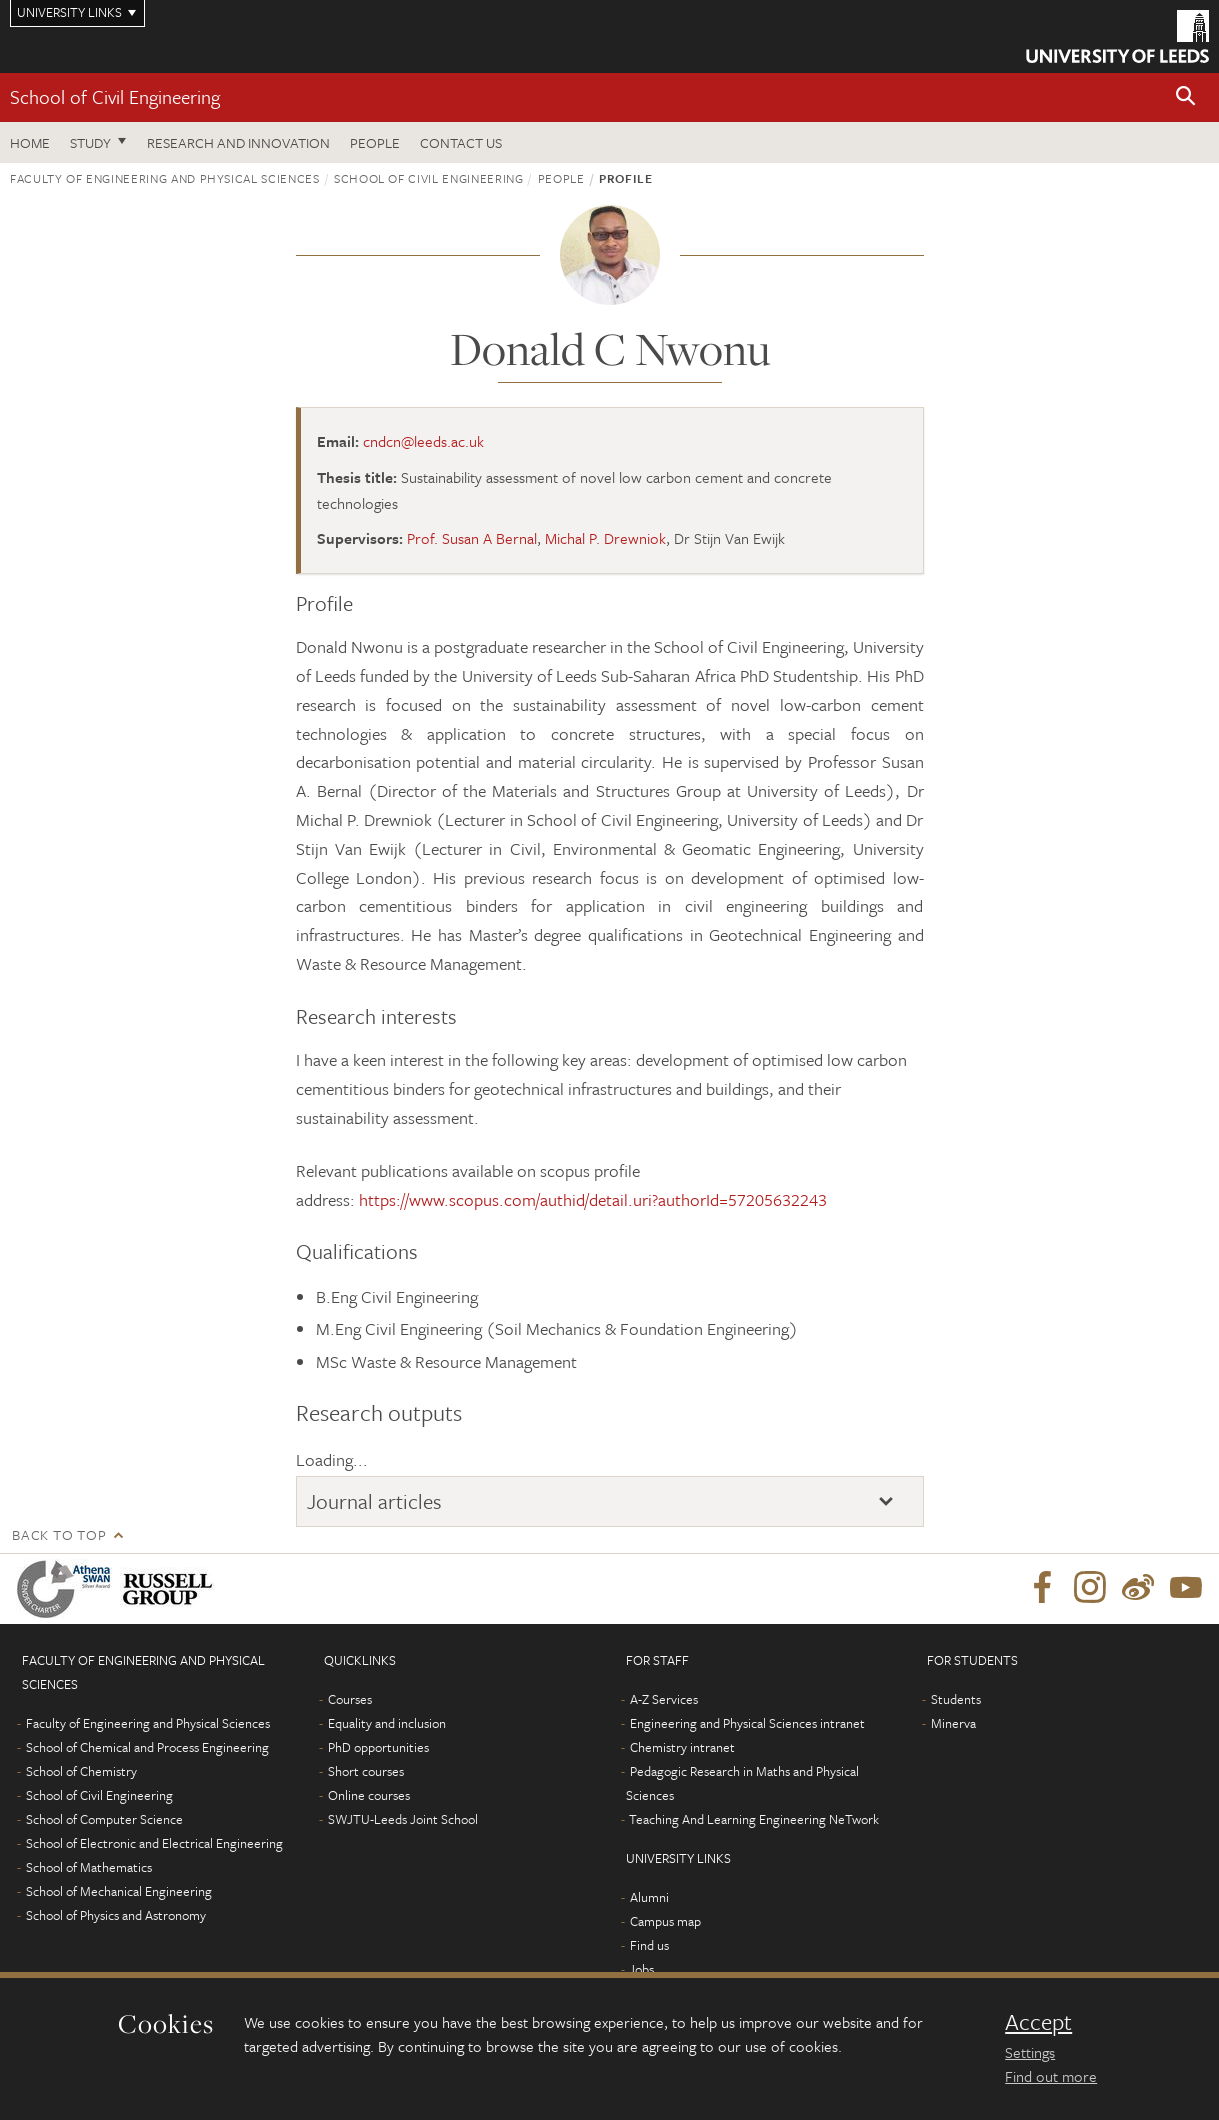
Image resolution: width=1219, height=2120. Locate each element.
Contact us (461, 142)
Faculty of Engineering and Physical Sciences (165, 178)
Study (90, 142)
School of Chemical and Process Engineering (147, 1747)
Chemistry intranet (682, 1747)
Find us (649, 1945)
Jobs (641, 1969)
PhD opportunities (378, 1747)
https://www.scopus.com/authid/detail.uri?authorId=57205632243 (593, 1199)
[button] (1186, 97)
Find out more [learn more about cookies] (1051, 2076)
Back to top (59, 1534)
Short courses (366, 1771)
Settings (1030, 2052)
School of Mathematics (89, 1867)
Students (956, 1699)
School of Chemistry (81, 1771)
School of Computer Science (104, 1819)
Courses (350, 1699)
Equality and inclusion (387, 1723)
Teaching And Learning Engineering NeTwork (754, 1819)
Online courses (369, 1795)
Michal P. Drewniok (605, 538)
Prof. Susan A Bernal (472, 538)
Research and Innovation (238, 142)
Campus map (665, 1921)
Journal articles (374, 1501)
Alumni (649, 1897)
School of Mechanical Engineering (119, 1891)
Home (30, 142)
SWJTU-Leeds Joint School (403, 1819)
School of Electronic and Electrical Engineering (154, 1843)
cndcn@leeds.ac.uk (423, 441)
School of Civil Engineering (115, 96)
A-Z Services (664, 1699)
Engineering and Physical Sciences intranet (747, 1723)
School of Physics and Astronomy (116, 1915)
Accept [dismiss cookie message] (1038, 2022)
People (375, 142)
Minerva (953, 1723)
